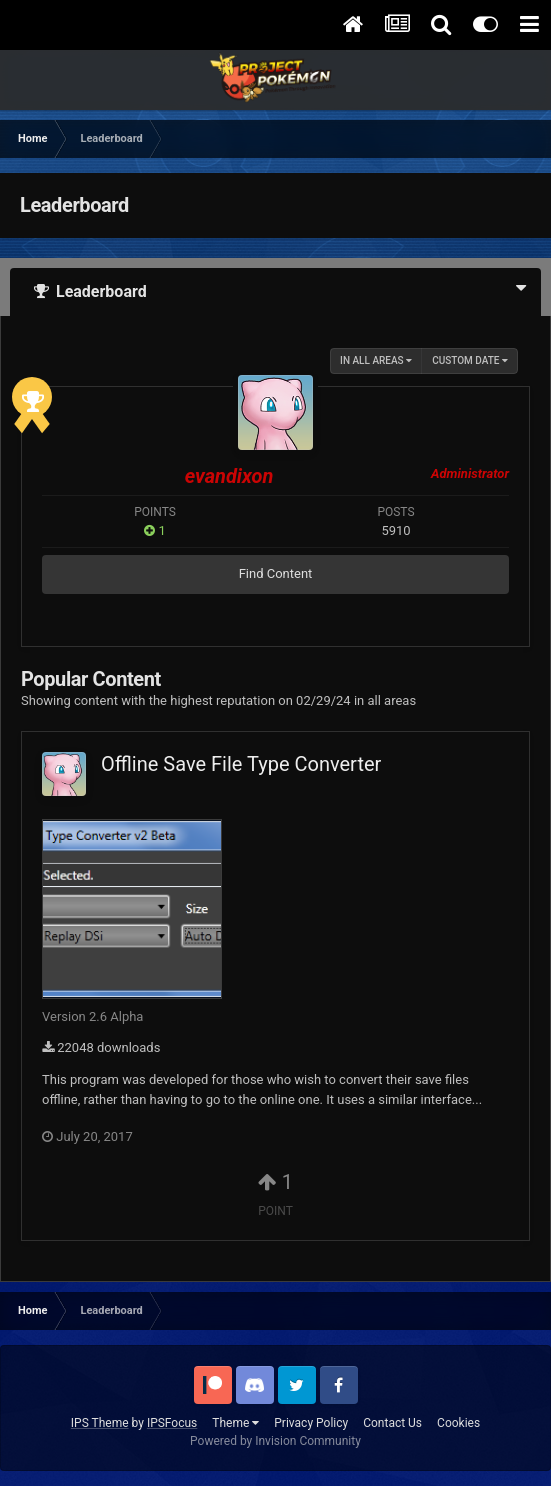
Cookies (458, 1423)
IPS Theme (100, 1423)
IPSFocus (172, 1423)
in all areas (376, 360)
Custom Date (470, 360)
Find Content (276, 573)
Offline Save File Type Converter (241, 764)
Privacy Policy (311, 1423)
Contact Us (392, 1423)
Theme (235, 1423)
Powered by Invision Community (275, 1441)
